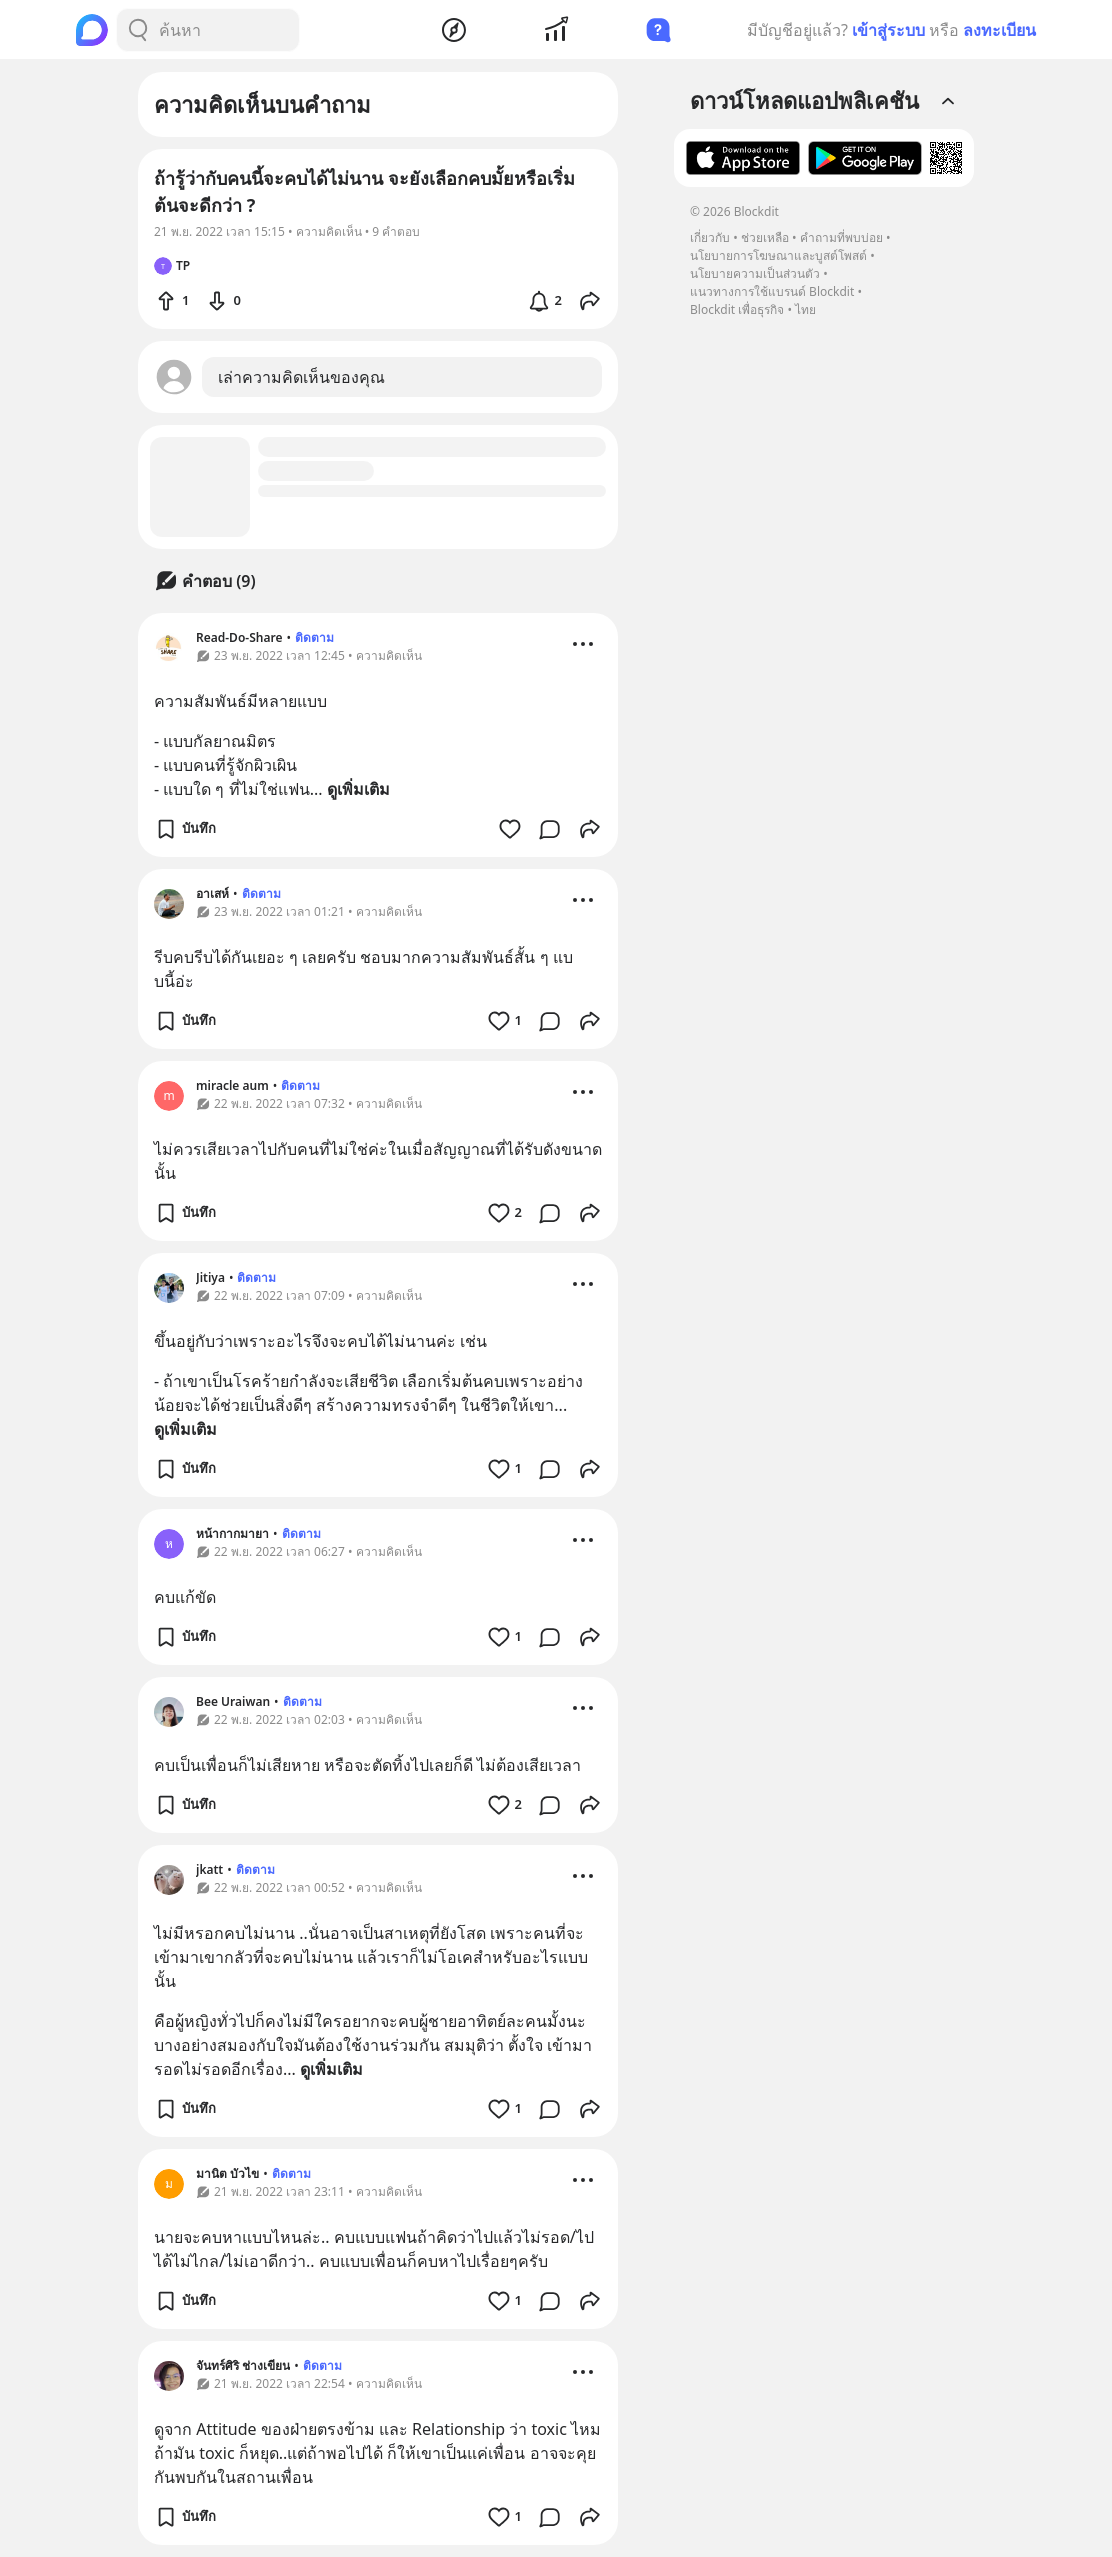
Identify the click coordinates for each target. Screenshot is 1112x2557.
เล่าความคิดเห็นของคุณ (301, 377)
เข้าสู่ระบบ (888, 30)
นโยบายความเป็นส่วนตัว (755, 273)
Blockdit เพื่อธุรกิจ (737, 309)
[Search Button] (138, 30)
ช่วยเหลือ (765, 237)
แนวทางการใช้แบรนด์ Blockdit (772, 291)
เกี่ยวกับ (710, 237)
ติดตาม (314, 637)
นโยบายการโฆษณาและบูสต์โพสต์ (778, 255)
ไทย (805, 309)
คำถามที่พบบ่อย (841, 237)
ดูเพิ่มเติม (358, 789)
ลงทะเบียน (999, 30)
